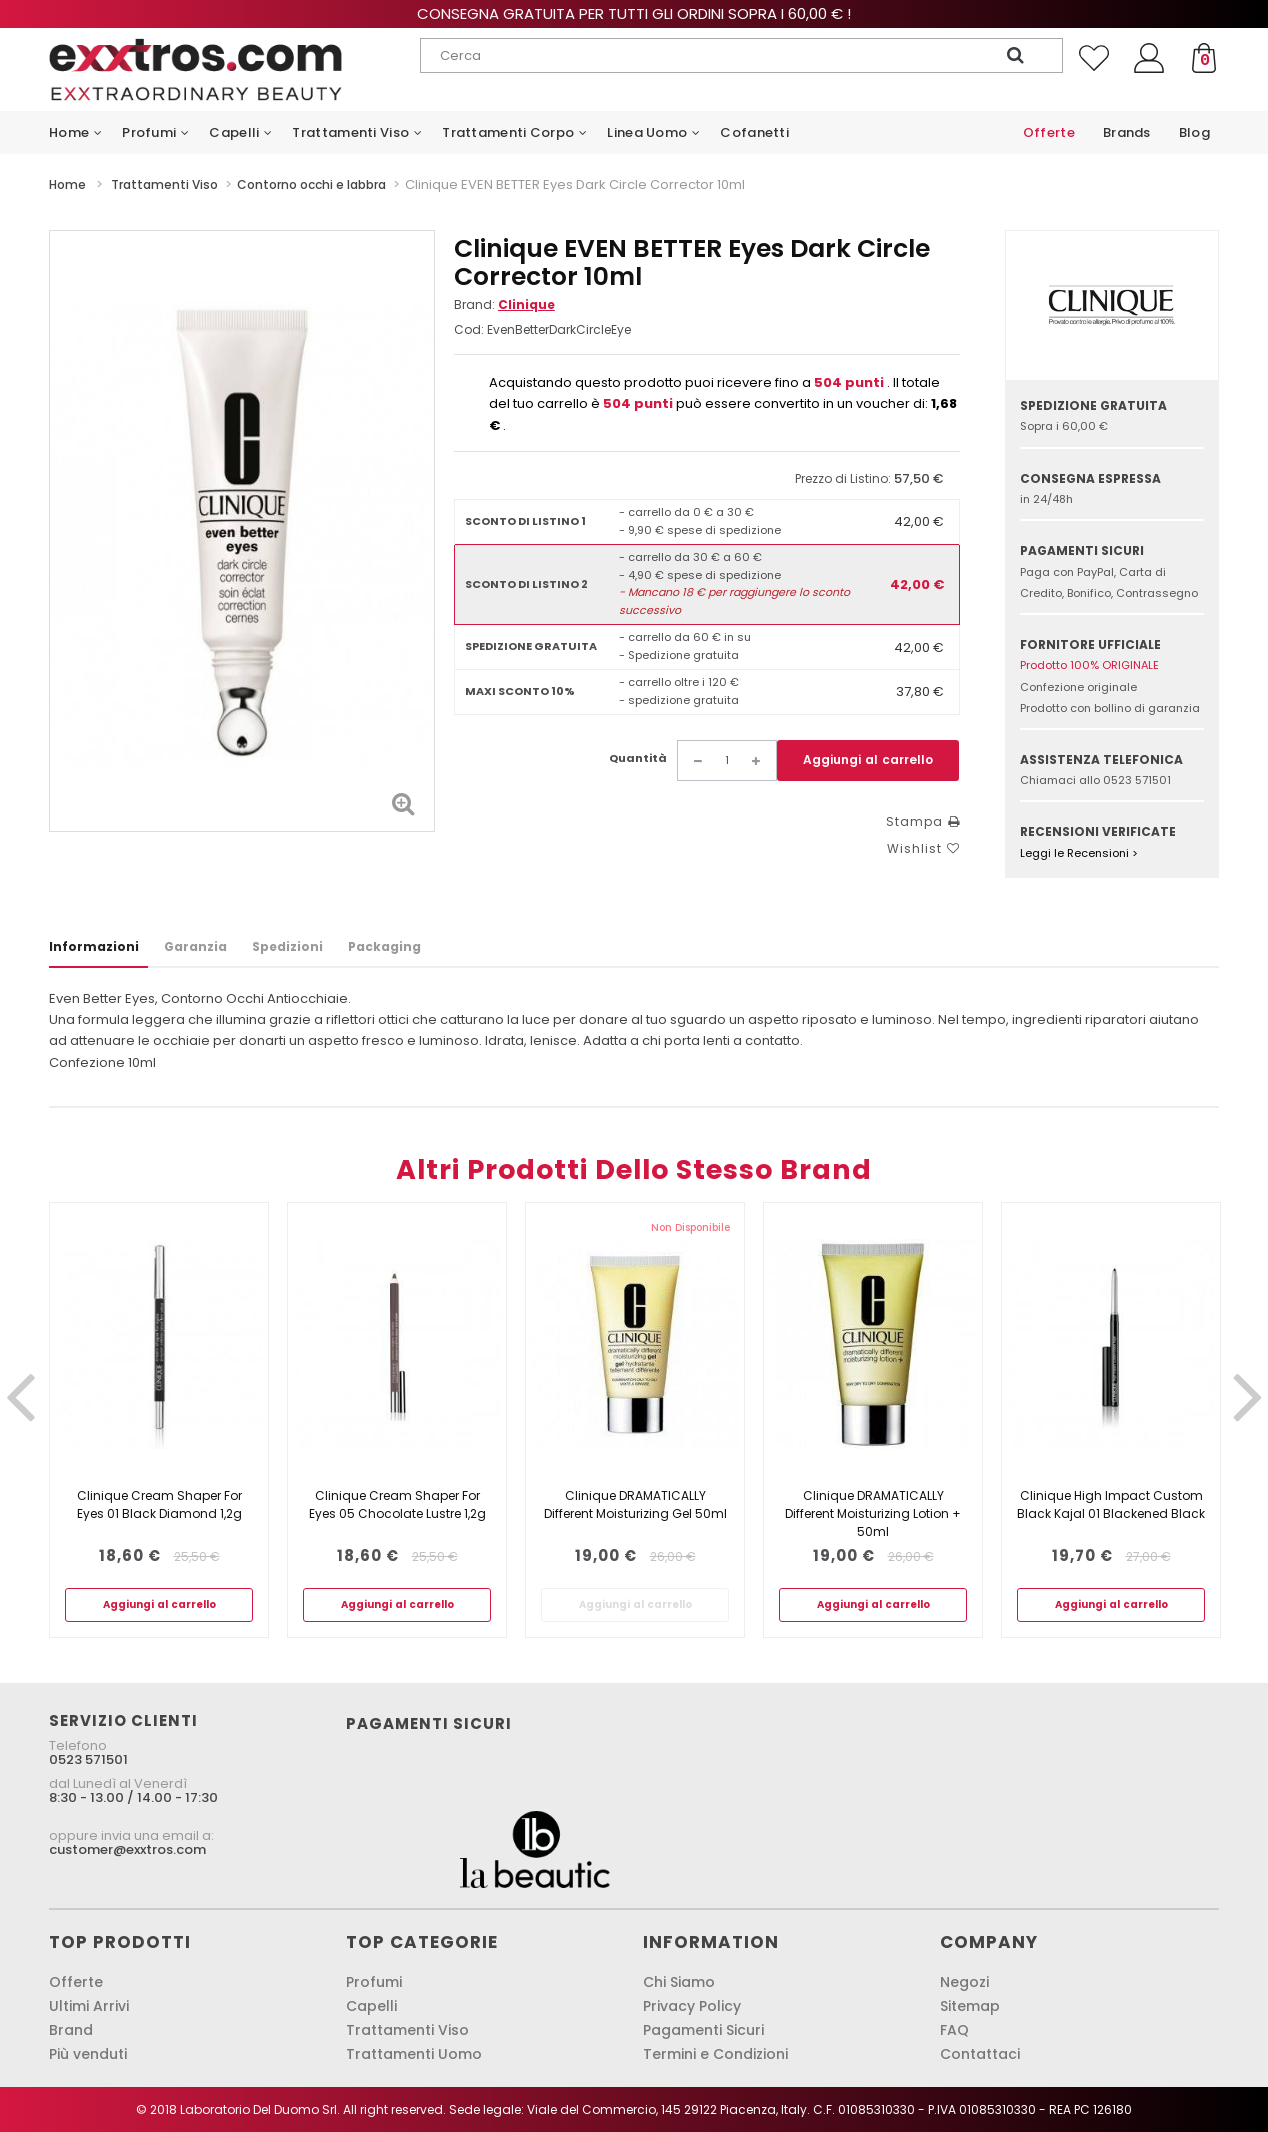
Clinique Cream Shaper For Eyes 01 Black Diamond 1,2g (159, 1504)
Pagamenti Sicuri (703, 2030)
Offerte (76, 1982)
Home (67, 184)
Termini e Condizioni (715, 2054)
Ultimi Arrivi (89, 2006)
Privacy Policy (692, 2006)
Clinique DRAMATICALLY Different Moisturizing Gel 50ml (635, 1504)
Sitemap (970, 2006)
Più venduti (88, 2054)
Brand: (504, 304)
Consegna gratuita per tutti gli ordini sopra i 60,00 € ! (634, 13)
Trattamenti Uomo (414, 2054)
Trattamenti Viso (407, 2030)
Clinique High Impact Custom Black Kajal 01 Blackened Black (1111, 1504)
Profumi (374, 1982)
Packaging (384, 946)
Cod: (469, 329)
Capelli (371, 2006)
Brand (71, 2030)
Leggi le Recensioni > (1079, 853)
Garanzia (195, 946)
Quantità (638, 758)
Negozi (964, 1982)
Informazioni (94, 946)
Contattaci (980, 2054)
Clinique (526, 304)
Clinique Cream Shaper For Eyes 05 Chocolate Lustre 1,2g (397, 1504)
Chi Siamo (679, 1982)
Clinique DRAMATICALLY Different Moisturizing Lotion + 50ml (873, 1513)
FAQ (954, 2030)
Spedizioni (287, 946)
